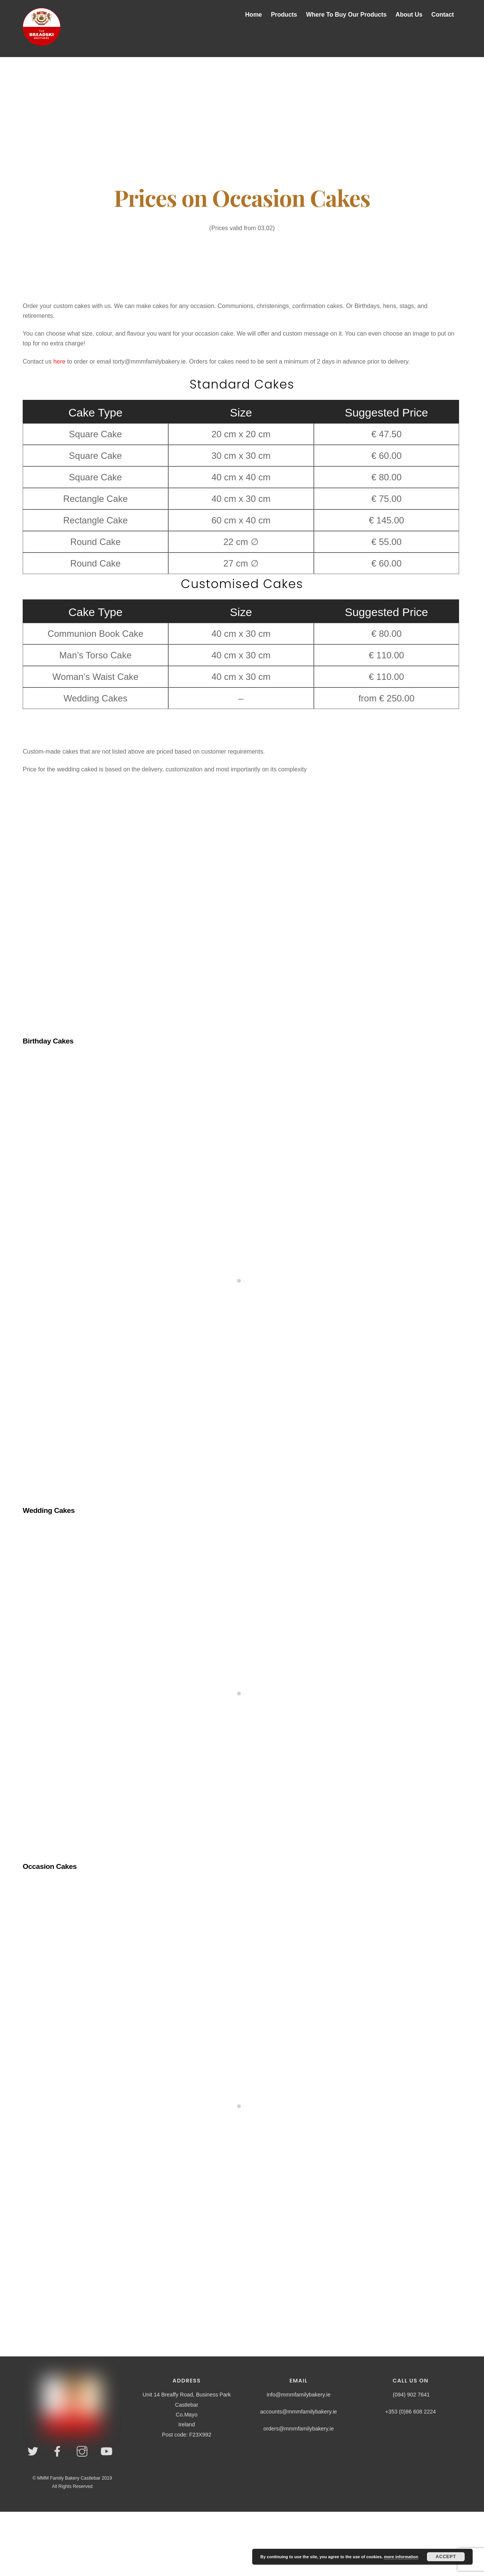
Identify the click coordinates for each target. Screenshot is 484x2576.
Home (253, 14)
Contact (442, 14)
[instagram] (83, 2452)
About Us (409, 14)
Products (284, 14)
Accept (446, 2556)
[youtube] (108, 2452)
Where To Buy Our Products (346, 14)
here (59, 361)
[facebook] (58, 2452)
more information (401, 2556)
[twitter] (34, 2452)
